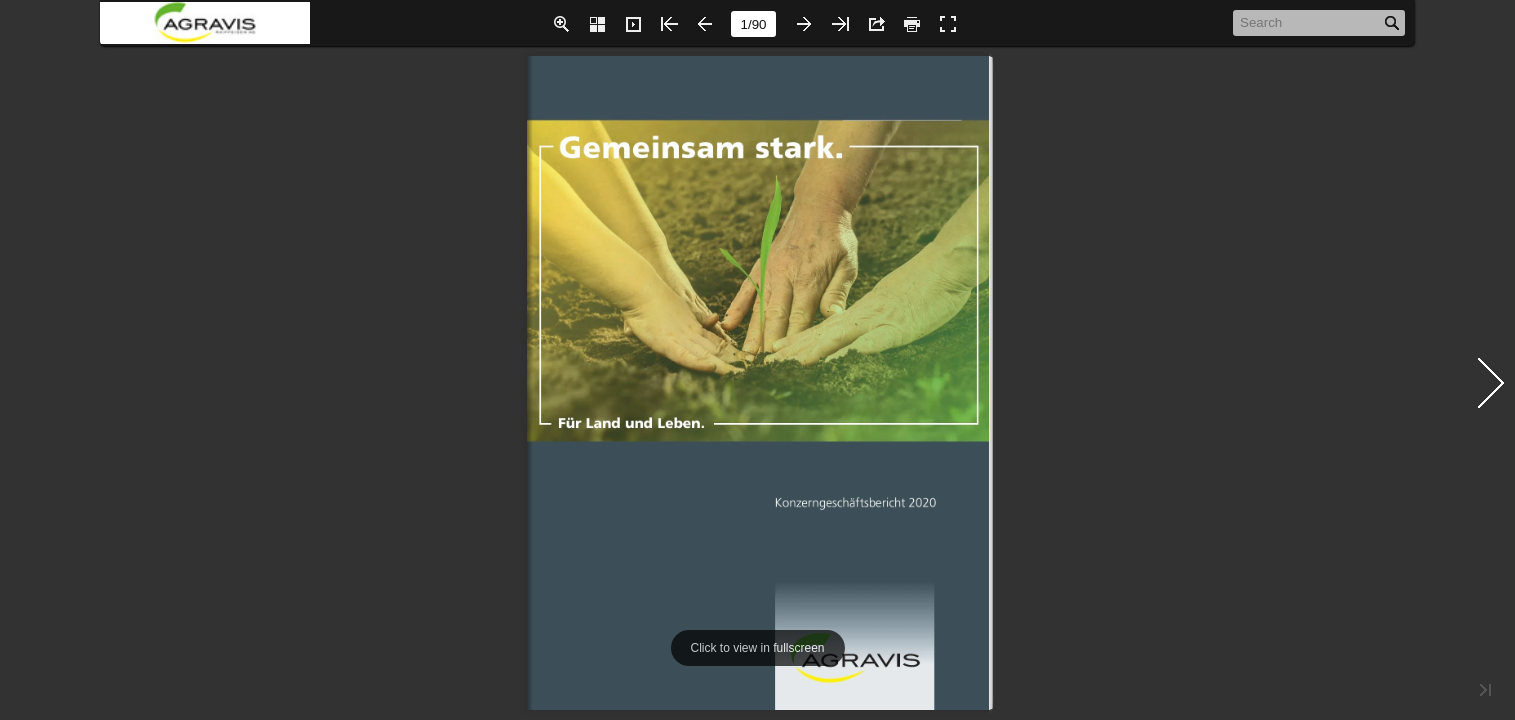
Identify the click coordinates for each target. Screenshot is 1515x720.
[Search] (1308, 22)
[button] (561, 24)
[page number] (753, 24)
